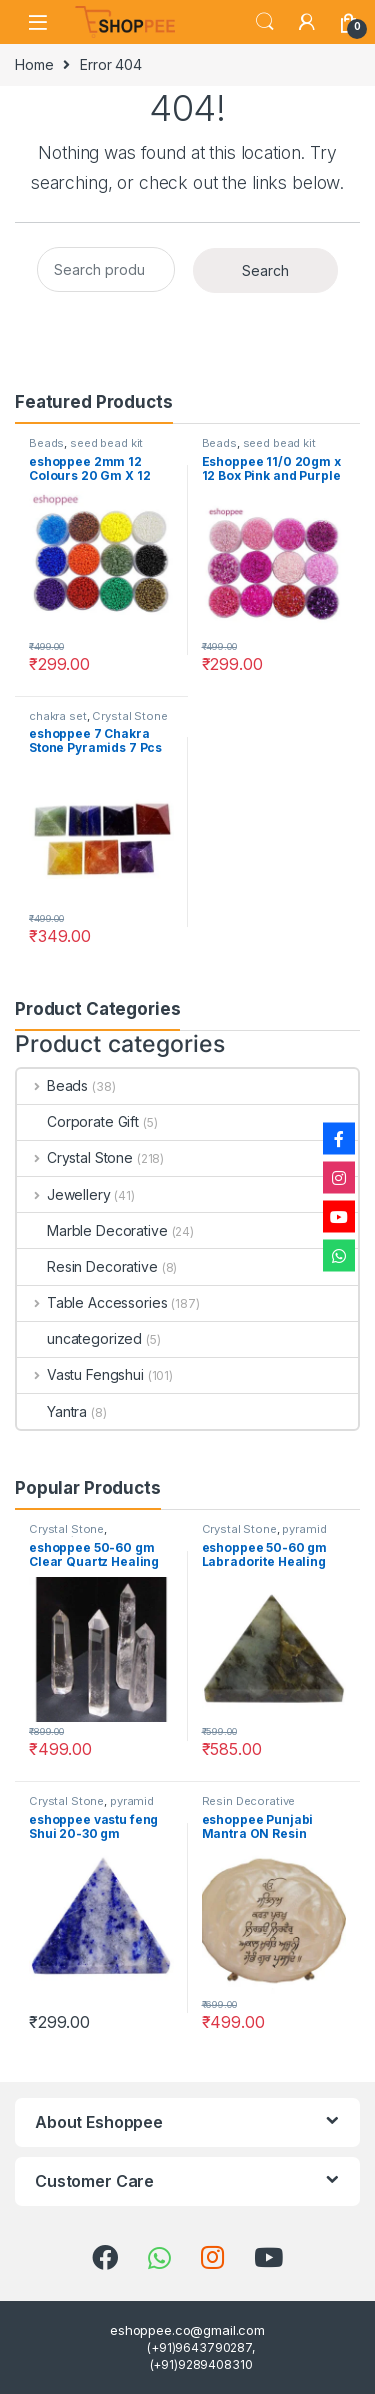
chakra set (58, 716)
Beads (46, 443)
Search (265, 22)
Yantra (52, 1411)
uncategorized (79, 1338)
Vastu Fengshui (80, 1374)
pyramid (304, 1529)
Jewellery (64, 1194)
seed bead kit (106, 443)
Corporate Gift (78, 1121)
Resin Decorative (87, 1266)
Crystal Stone (129, 716)
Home (34, 64)
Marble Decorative (92, 1230)
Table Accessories (92, 1302)
